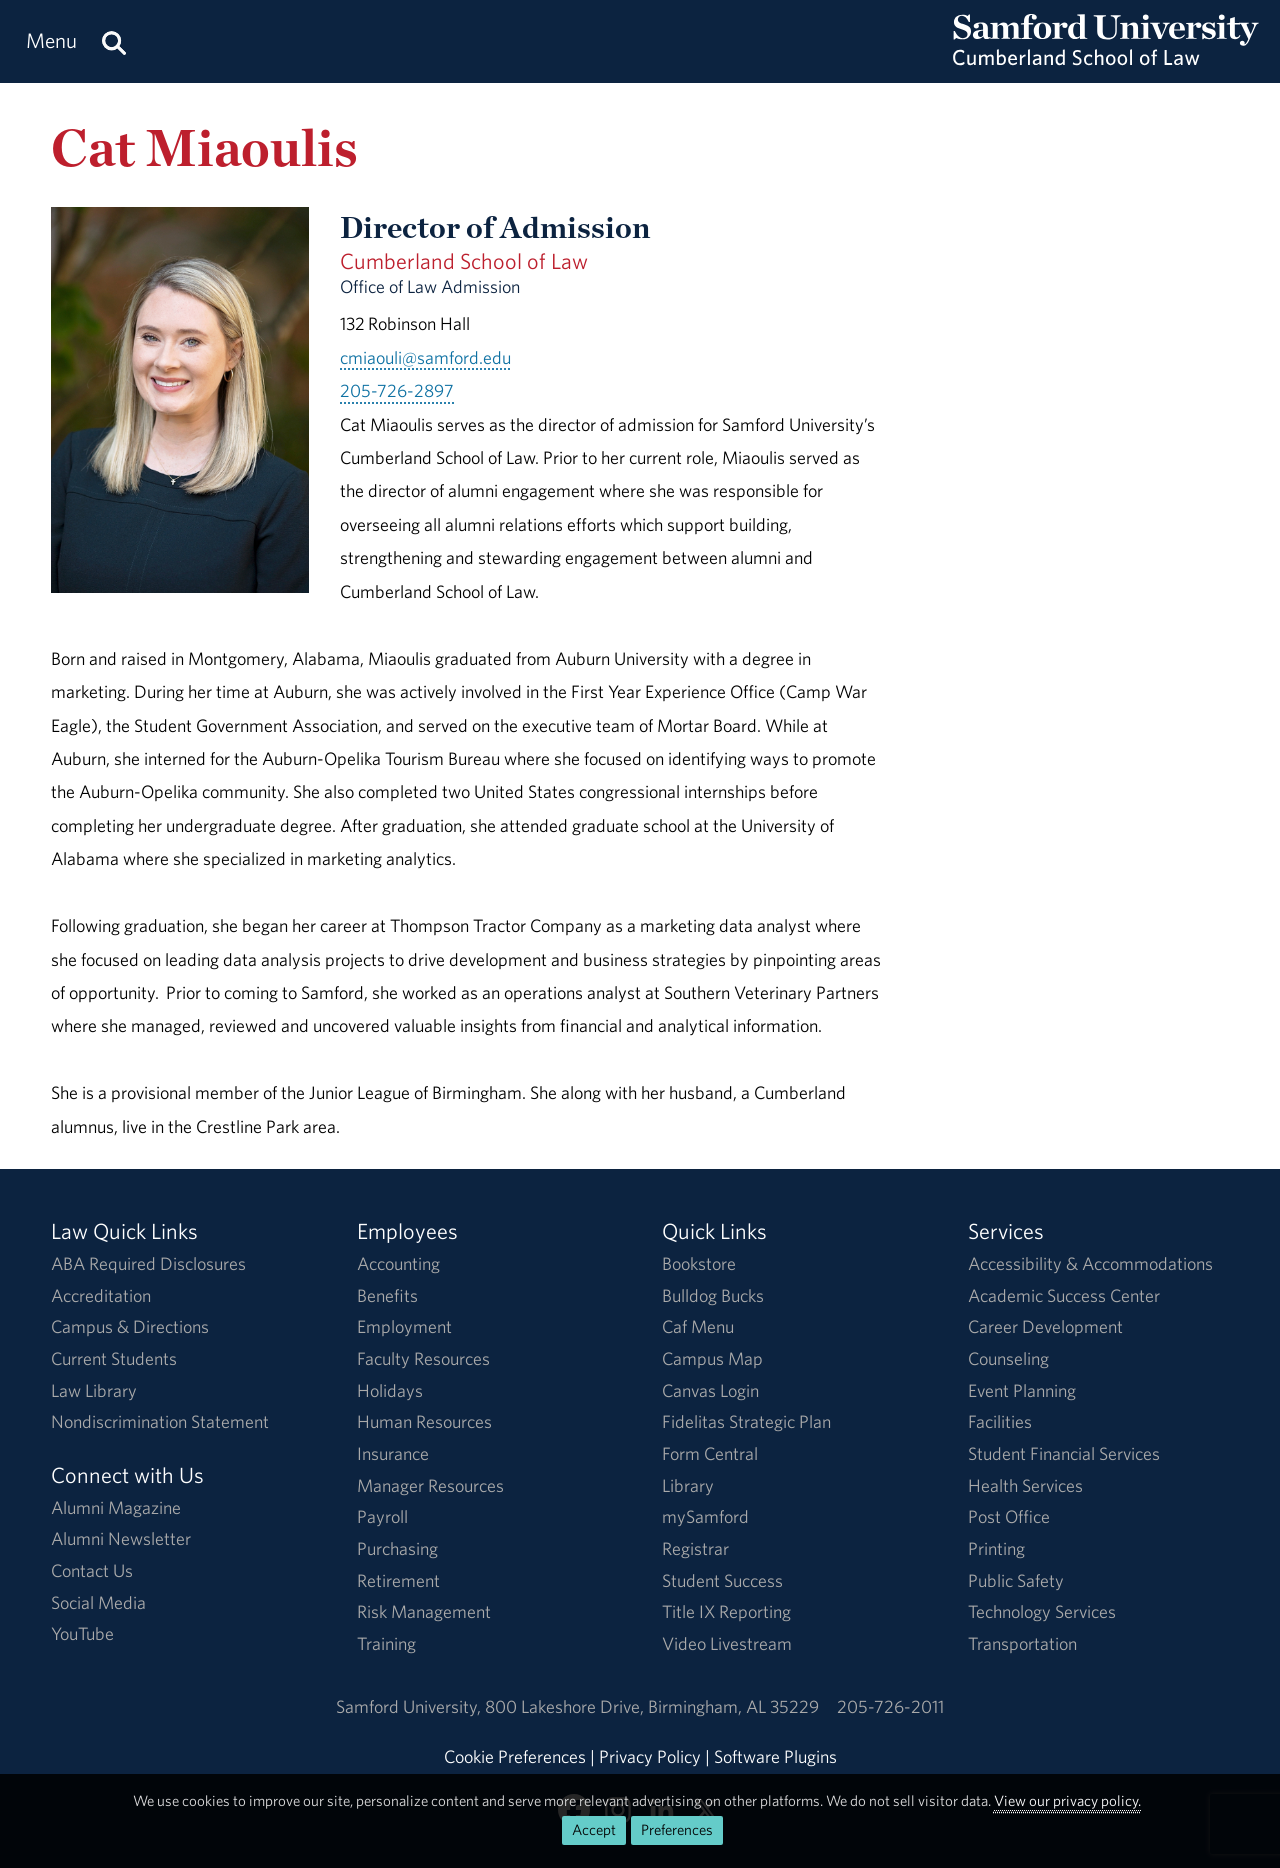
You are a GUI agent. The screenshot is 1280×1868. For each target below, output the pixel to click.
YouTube (82, 1633)
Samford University (410, 1706)
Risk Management (424, 1611)
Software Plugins (775, 1756)
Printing (996, 1548)
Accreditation (101, 1295)
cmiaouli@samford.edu (425, 357)
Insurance (393, 1453)
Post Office (1009, 1516)
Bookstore (699, 1263)
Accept (594, 1829)
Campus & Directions (130, 1326)
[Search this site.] (114, 41)
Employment (404, 1326)
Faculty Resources (423, 1358)
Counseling (1008, 1358)
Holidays (390, 1390)
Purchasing (397, 1548)
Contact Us (92, 1570)
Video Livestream (727, 1643)
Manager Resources (430, 1485)
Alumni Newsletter (121, 1538)
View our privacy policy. (1067, 1800)
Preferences (677, 1829)
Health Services (1025, 1485)
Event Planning (1022, 1390)
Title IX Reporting (726, 1611)
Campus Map (712, 1358)
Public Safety (1016, 1580)
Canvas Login (710, 1390)
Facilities (1000, 1421)
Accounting (398, 1263)
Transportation (1022, 1643)
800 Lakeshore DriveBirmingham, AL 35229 (652, 1706)
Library (688, 1485)
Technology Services (1042, 1611)
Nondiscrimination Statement (160, 1421)
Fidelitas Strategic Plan (746, 1421)
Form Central (710, 1453)
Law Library (94, 1390)
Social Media (98, 1602)
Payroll (382, 1516)
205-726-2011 (890, 1706)
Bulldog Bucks (713, 1295)
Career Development (1045, 1326)
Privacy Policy (650, 1756)
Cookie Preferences (515, 1756)
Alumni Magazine (116, 1507)
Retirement (398, 1580)
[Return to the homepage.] (1106, 60)
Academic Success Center (1064, 1295)
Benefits (387, 1295)
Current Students (114, 1358)
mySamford (705, 1516)
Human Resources (424, 1421)
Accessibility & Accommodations (1090, 1263)
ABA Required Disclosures (148, 1263)
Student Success (722, 1580)
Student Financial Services (1064, 1453)
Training (386, 1643)
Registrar (695, 1548)
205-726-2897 (397, 390)
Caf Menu (698, 1326)
